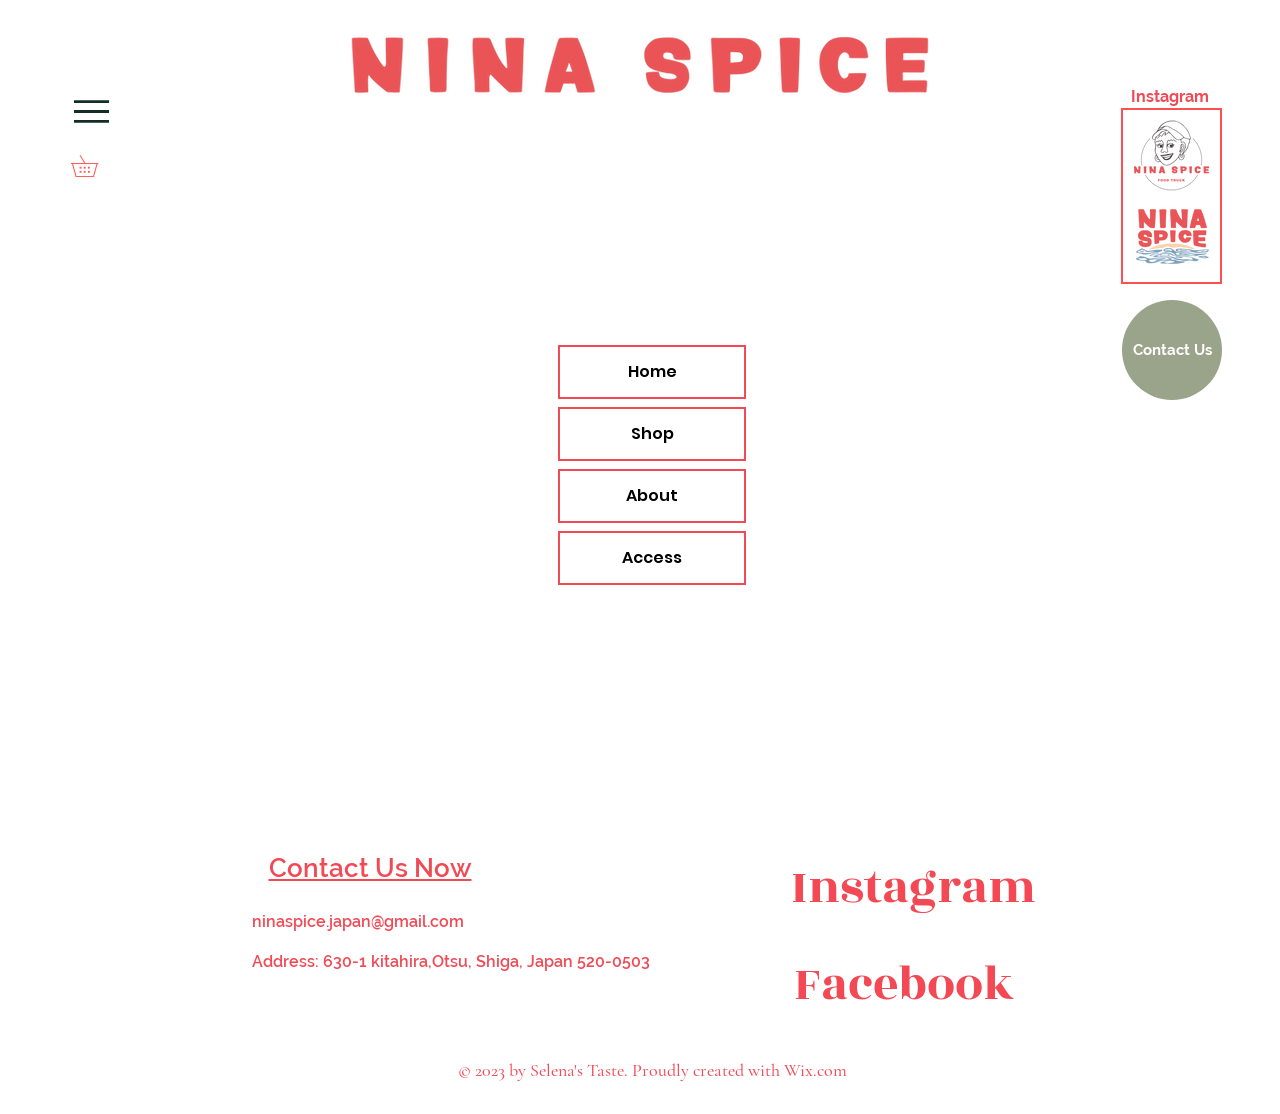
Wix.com (815, 1070)
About (652, 495)
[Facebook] (904, 985)
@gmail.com (417, 921)
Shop (652, 433)
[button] (95, 166)
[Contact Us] (1172, 350)
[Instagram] (913, 888)
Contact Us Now (370, 868)
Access (652, 557)
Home (652, 371)
